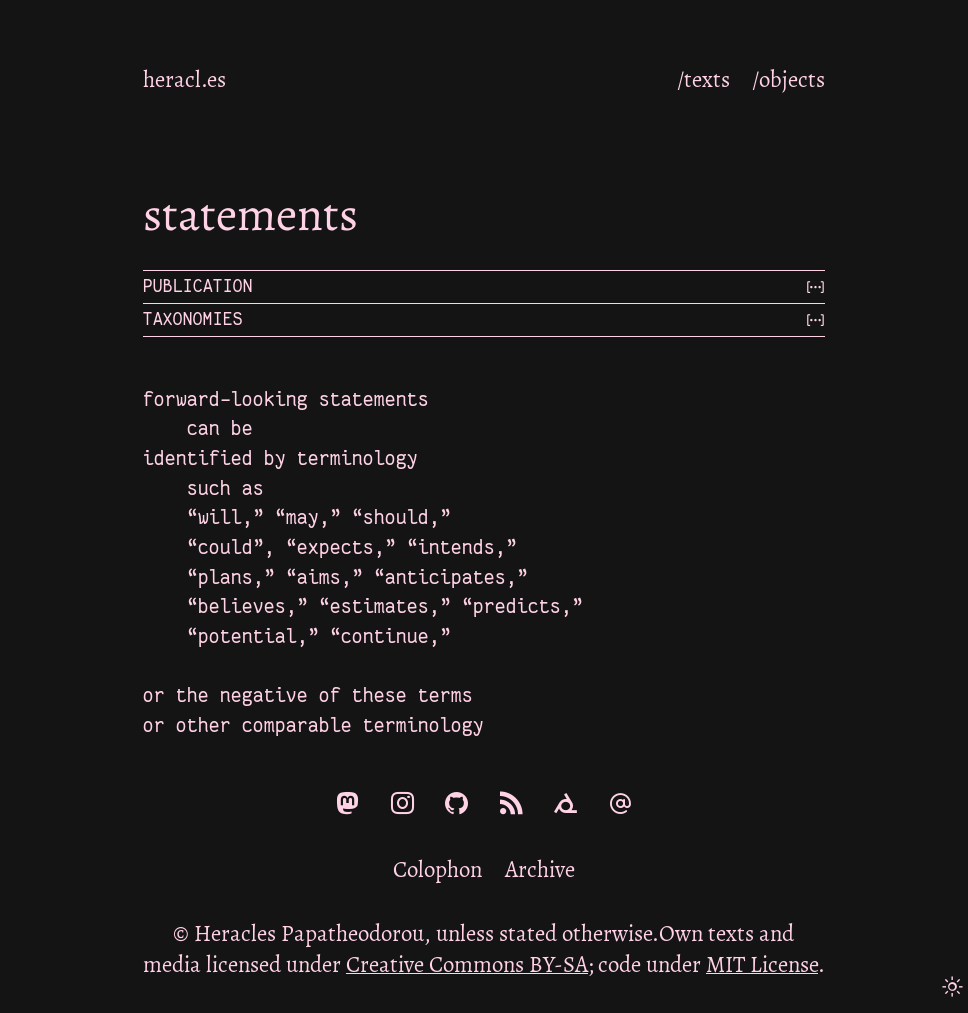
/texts (703, 79)
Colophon (437, 869)
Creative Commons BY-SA (467, 964)
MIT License (762, 964)
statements (250, 214)
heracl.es (184, 79)
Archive (540, 869)
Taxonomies (193, 319)
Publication (198, 286)
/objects (788, 79)
